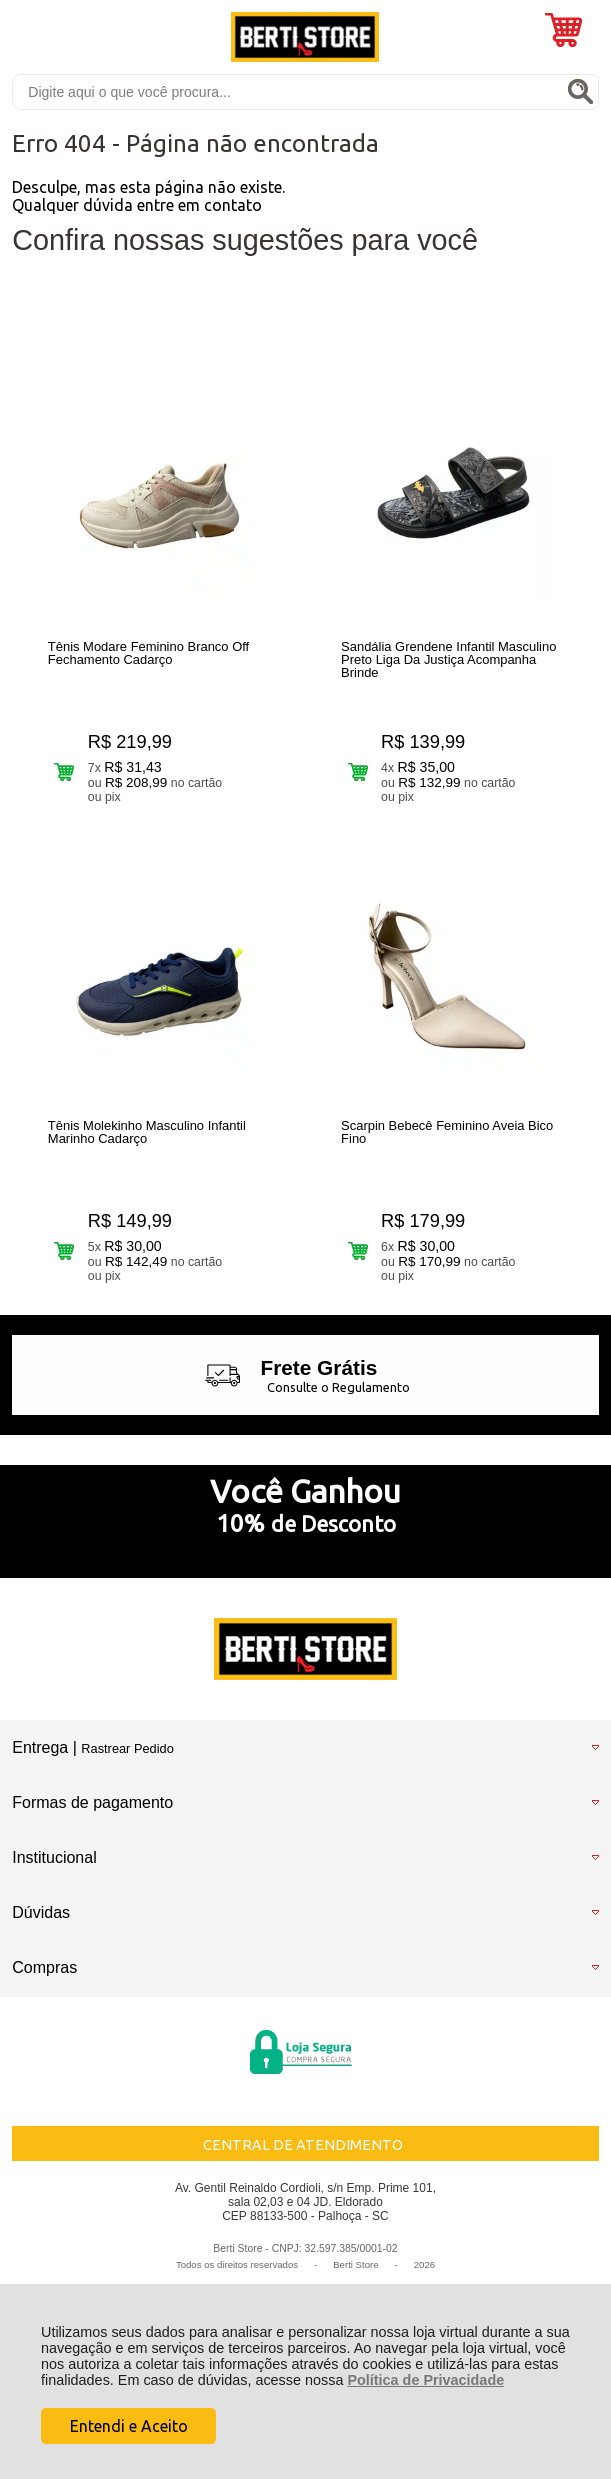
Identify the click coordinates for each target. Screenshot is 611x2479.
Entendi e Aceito (129, 2426)
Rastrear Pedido (127, 1748)
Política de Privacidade (425, 2380)
